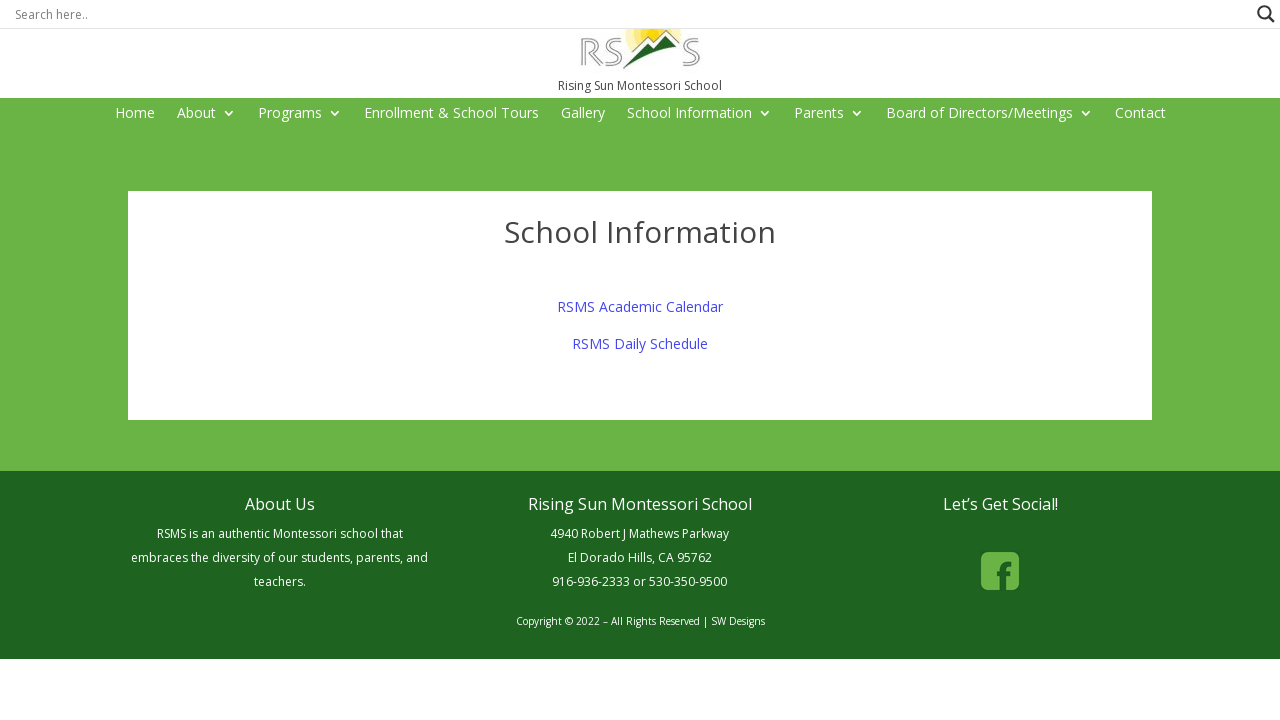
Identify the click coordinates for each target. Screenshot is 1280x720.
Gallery (583, 114)
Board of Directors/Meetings (979, 114)
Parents (819, 114)
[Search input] (631, 14)
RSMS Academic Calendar (640, 306)
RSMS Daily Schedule (640, 343)
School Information (689, 114)
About (196, 114)
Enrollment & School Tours (451, 114)
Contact (1140, 114)
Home (135, 114)
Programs (290, 114)
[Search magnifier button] (1266, 14)
